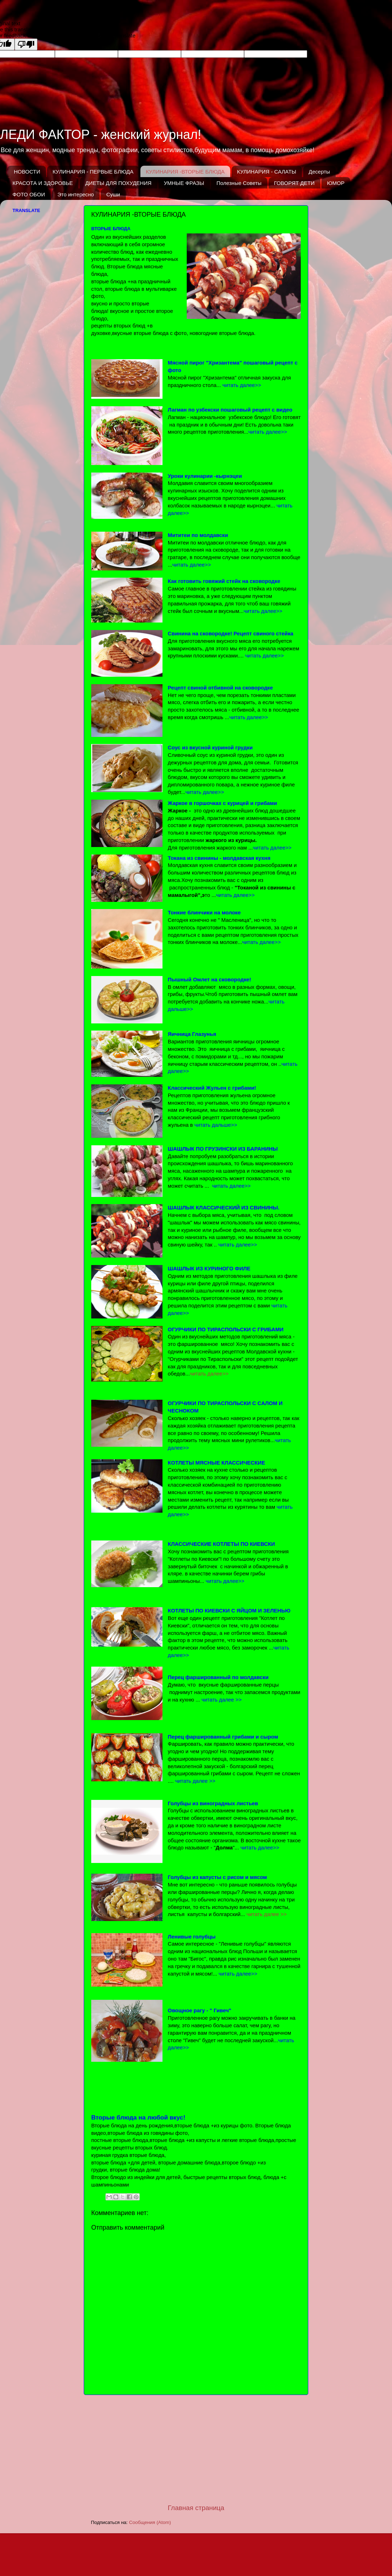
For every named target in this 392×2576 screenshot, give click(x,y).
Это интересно (75, 194)
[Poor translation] (26, 44)
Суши (113, 194)
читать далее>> (209, 1374)
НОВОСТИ (27, 172)
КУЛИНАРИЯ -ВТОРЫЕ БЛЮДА (185, 172)
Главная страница (196, 2508)
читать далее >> (267, 1914)
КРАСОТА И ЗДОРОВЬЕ (42, 183)
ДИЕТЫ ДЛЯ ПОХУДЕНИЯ (118, 183)
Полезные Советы (238, 183)
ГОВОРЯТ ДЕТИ (294, 183)
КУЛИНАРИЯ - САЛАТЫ (266, 172)
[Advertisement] (196, 2449)
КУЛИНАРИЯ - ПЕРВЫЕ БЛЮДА (92, 172)
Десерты (319, 172)
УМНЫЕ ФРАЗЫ (184, 183)
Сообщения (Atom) (150, 2522)
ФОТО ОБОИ (28, 194)
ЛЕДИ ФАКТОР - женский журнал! (100, 134)
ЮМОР (335, 183)
